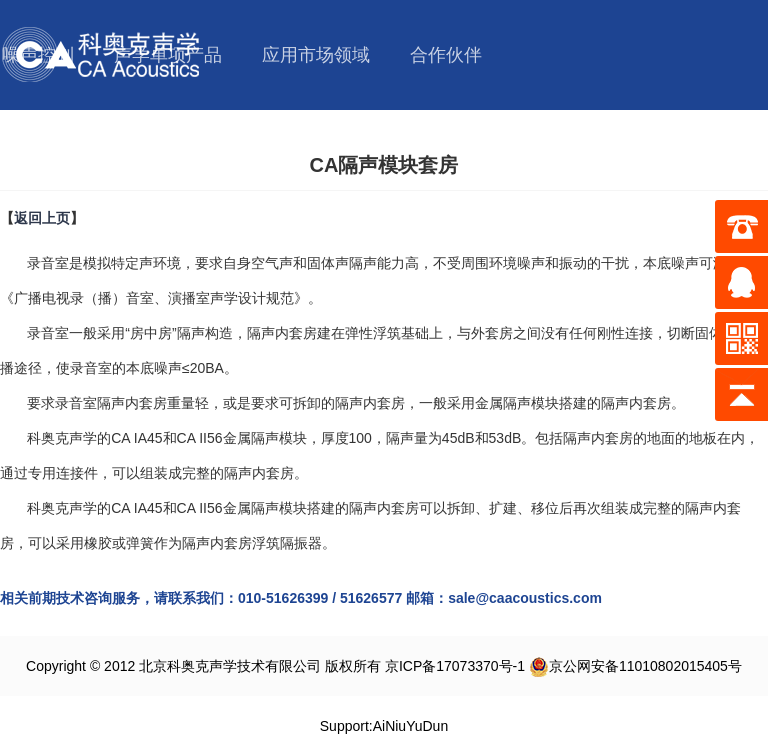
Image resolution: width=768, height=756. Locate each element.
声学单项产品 (168, 55)
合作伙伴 (446, 55)
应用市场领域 (316, 55)
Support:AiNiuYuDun (384, 726)
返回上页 (42, 218)
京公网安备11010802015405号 (635, 666)
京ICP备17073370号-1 (455, 666)
